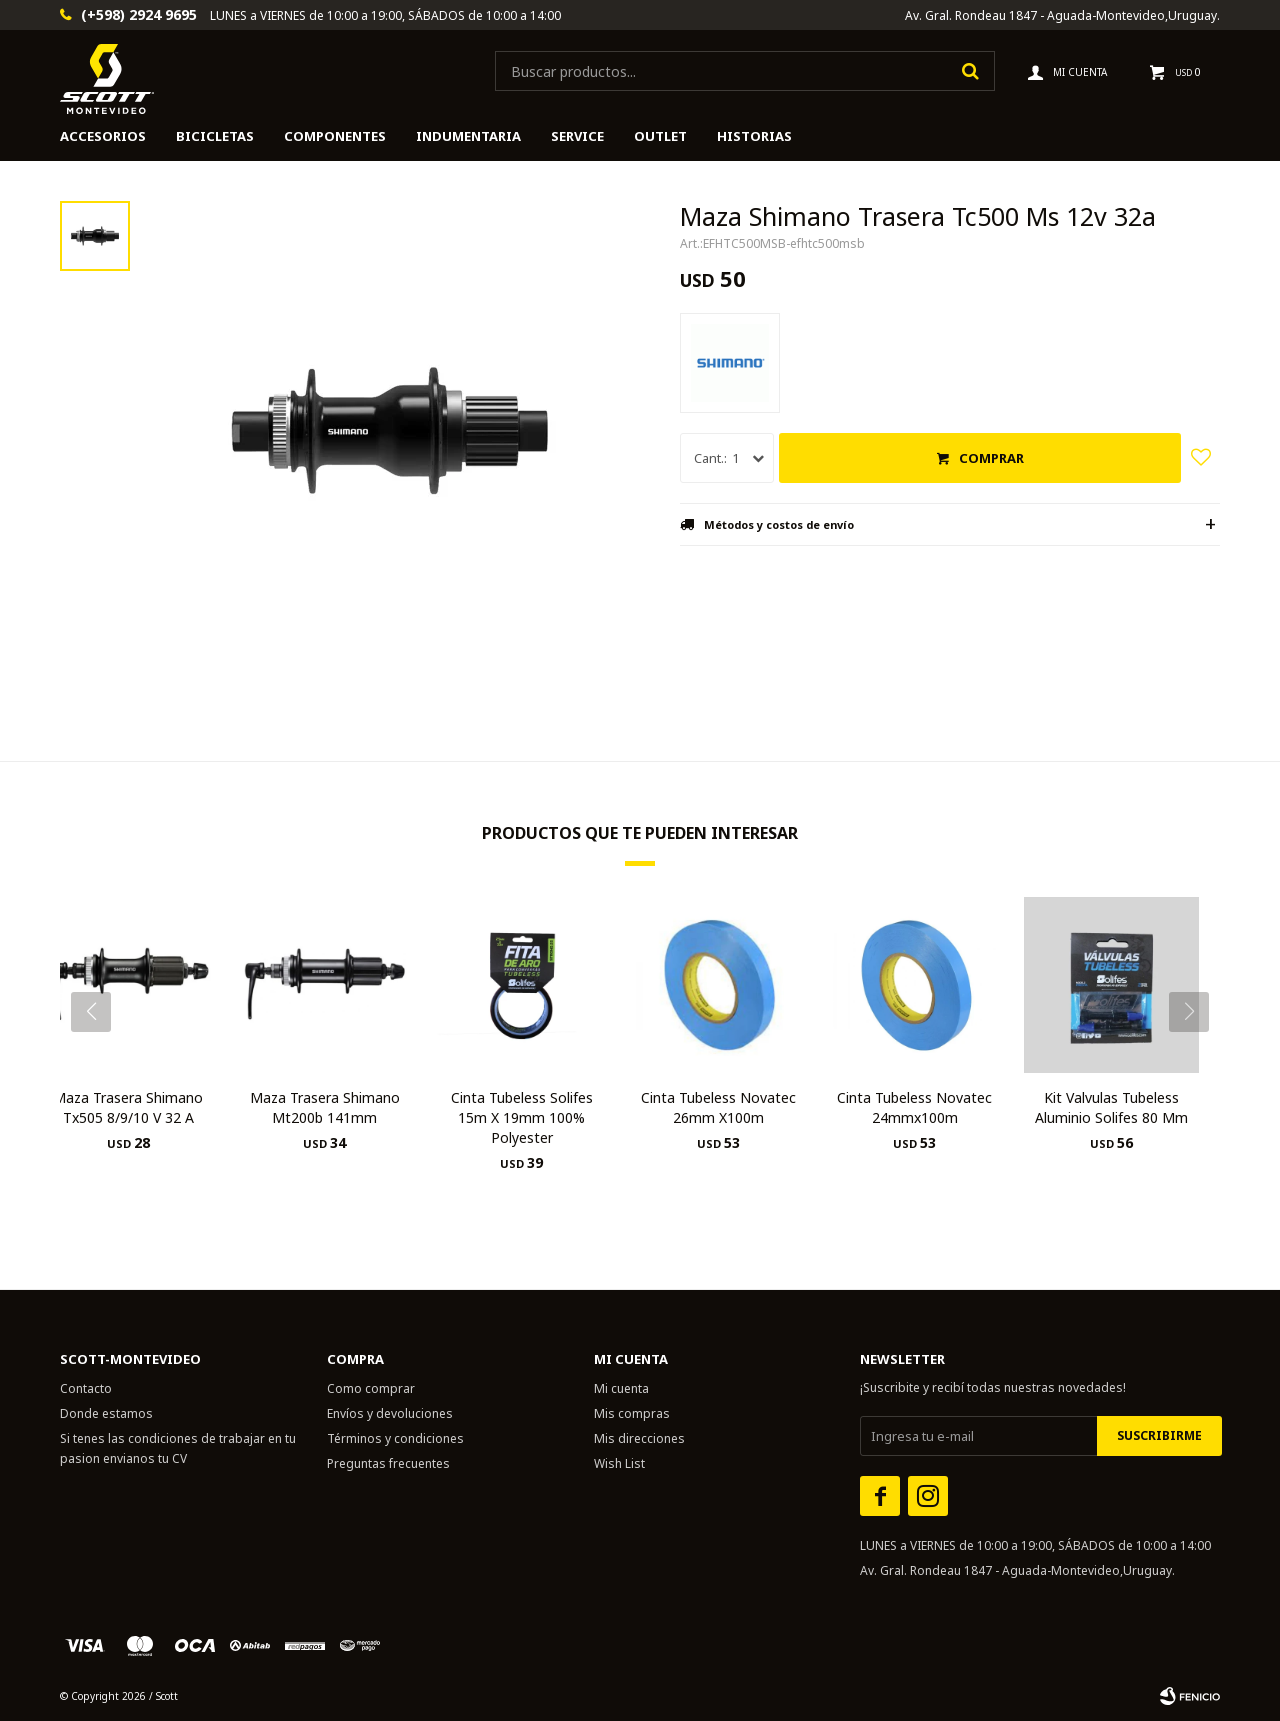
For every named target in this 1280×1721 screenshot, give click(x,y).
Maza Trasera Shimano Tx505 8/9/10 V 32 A (128, 1107)
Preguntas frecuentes (388, 1463)
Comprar (991, 458)
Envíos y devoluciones (390, 1413)
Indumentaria (468, 136)
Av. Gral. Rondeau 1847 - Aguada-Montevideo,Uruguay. (1062, 15)
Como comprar (371, 1388)
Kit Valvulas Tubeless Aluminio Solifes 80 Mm (1111, 1107)
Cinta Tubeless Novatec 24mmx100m (914, 1107)
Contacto (86, 1388)
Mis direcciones (639, 1438)
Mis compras (632, 1413)
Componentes (335, 136)
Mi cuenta (621, 1388)
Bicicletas (215, 136)
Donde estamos (106, 1413)
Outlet (660, 136)
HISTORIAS (754, 136)
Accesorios (103, 136)
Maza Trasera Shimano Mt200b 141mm (325, 1107)
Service (577, 136)
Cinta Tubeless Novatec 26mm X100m (718, 1107)
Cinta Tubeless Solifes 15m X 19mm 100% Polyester (522, 1117)
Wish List (619, 1463)
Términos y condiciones (395, 1438)
